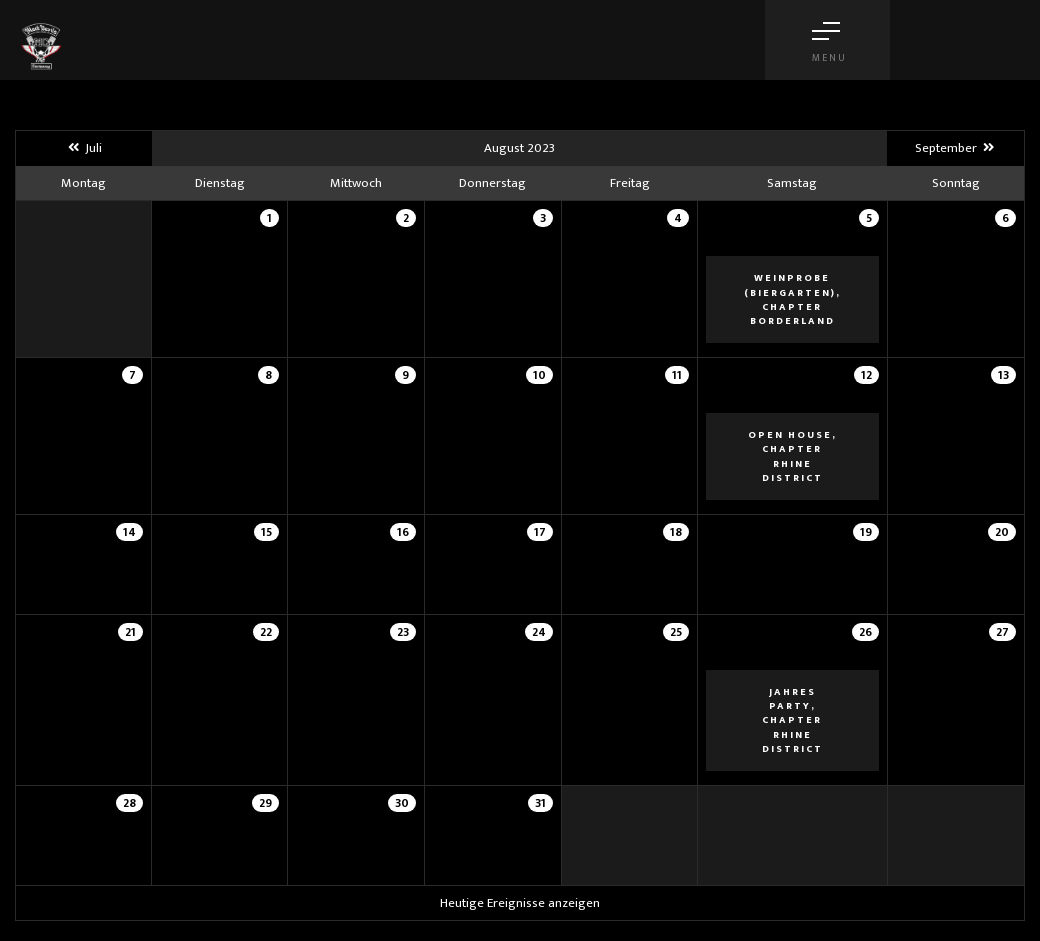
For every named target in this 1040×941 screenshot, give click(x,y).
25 (676, 632)
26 (865, 632)
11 (677, 375)
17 (540, 532)
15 (266, 532)
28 (129, 803)
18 (676, 532)
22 (266, 632)
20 (1002, 532)
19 (866, 532)
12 (866, 375)
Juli (84, 148)
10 (539, 375)
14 (129, 532)
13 (1003, 375)
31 (540, 803)
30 (402, 803)
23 (403, 632)
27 (1002, 632)
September (955, 148)
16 (403, 532)
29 (265, 803)
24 (539, 632)
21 (130, 632)
